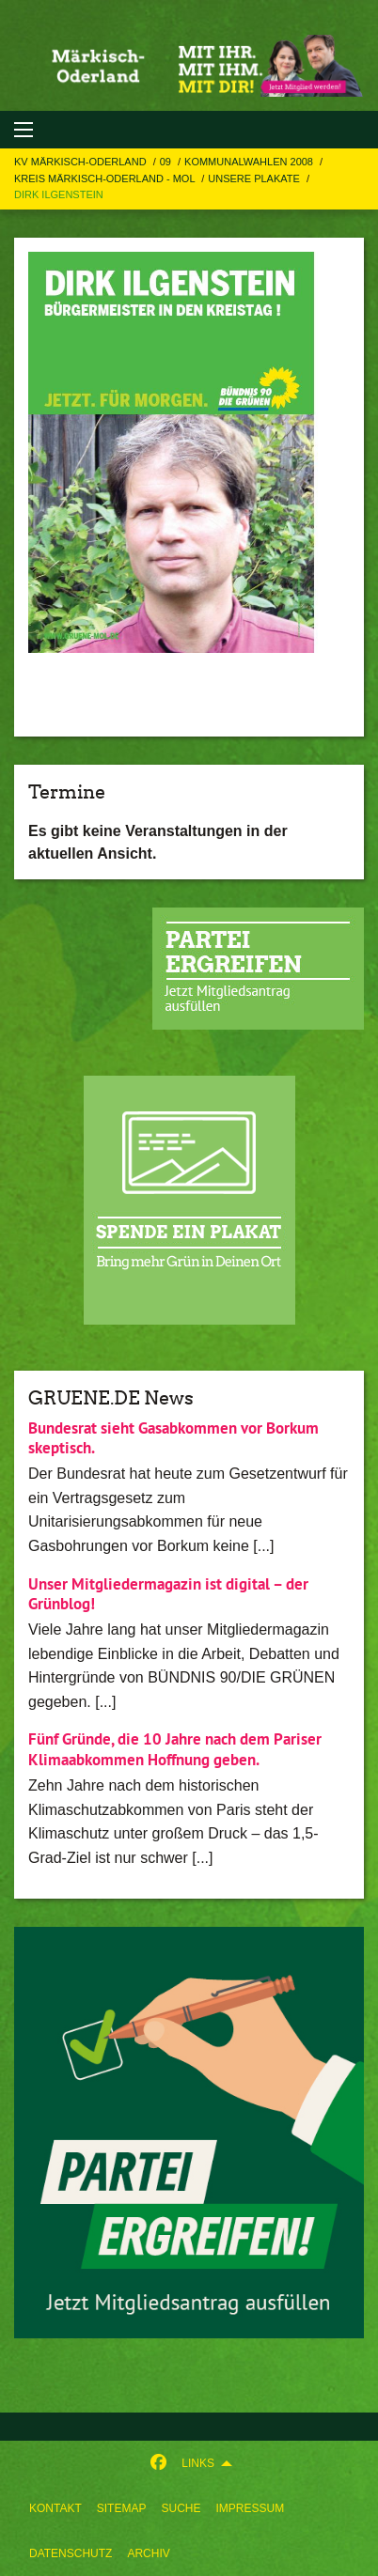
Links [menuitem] (197, 2463)
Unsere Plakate (255, 178)
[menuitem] (55, 2508)
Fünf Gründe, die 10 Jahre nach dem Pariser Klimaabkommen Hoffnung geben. (175, 1749)
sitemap (122, 2508)
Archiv (148, 2553)
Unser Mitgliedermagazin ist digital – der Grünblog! (168, 1594)
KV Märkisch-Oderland (82, 161)
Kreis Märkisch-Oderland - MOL (105, 178)
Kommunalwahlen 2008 (250, 161)
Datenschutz (70, 2553)
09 (167, 161)
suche (180, 2508)
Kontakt (55, 2508)
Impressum (249, 2508)
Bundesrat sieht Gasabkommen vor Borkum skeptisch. (173, 1438)
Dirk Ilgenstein (58, 194)
